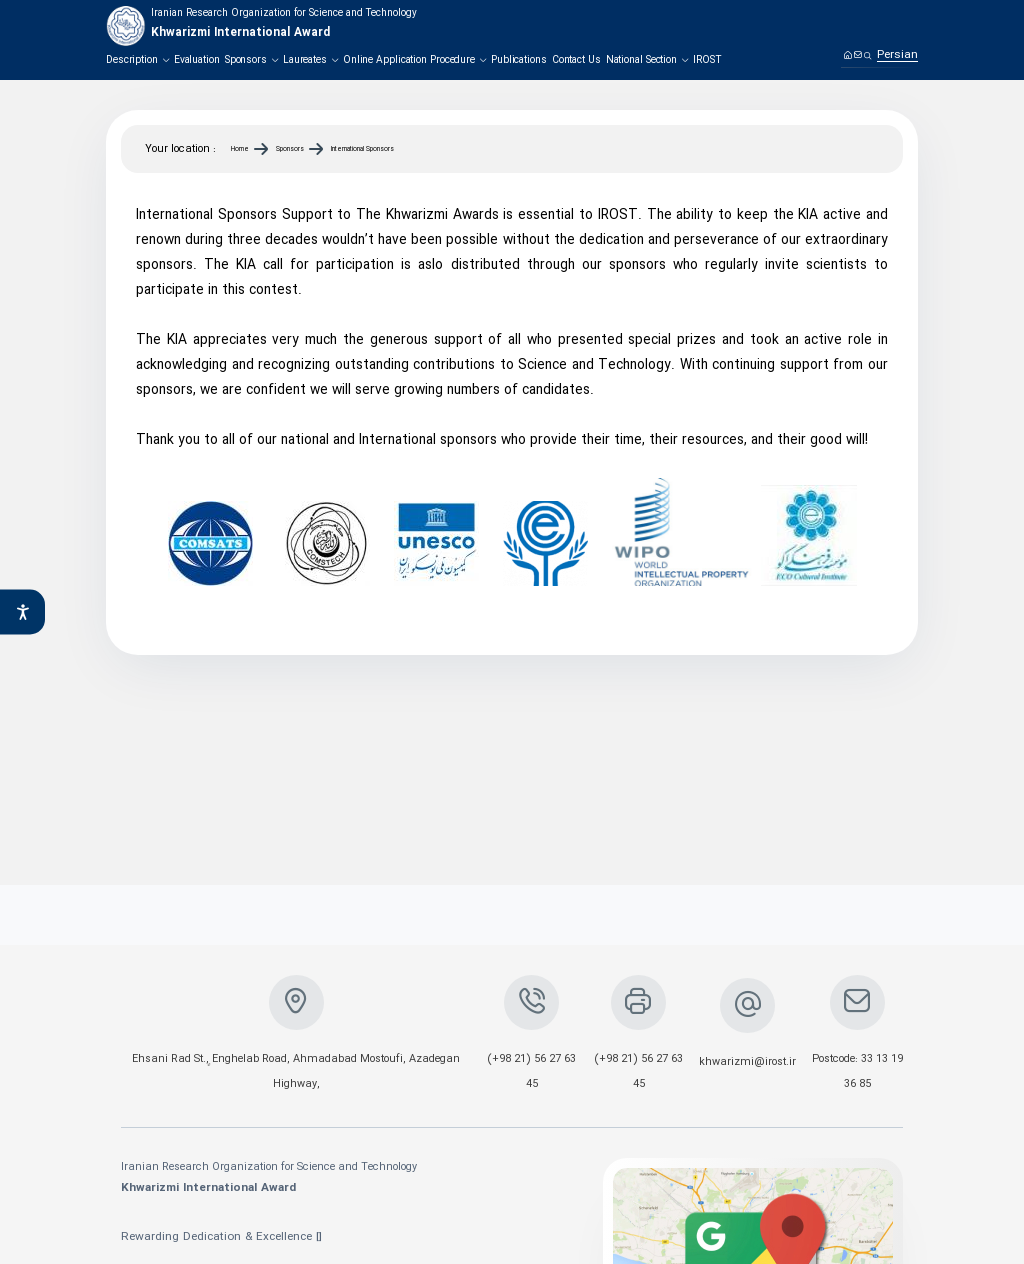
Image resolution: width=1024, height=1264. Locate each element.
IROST (707, 60)
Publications (519, 60)
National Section (647, 60)
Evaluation (197, 60)
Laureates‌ (310, 60)
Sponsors (251, 60)
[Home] (847, 54)
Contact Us (576, 60)
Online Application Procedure (414, 60)
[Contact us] (857, 54)
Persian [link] (897, 55)
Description (137, 60)
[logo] (261, 26)
